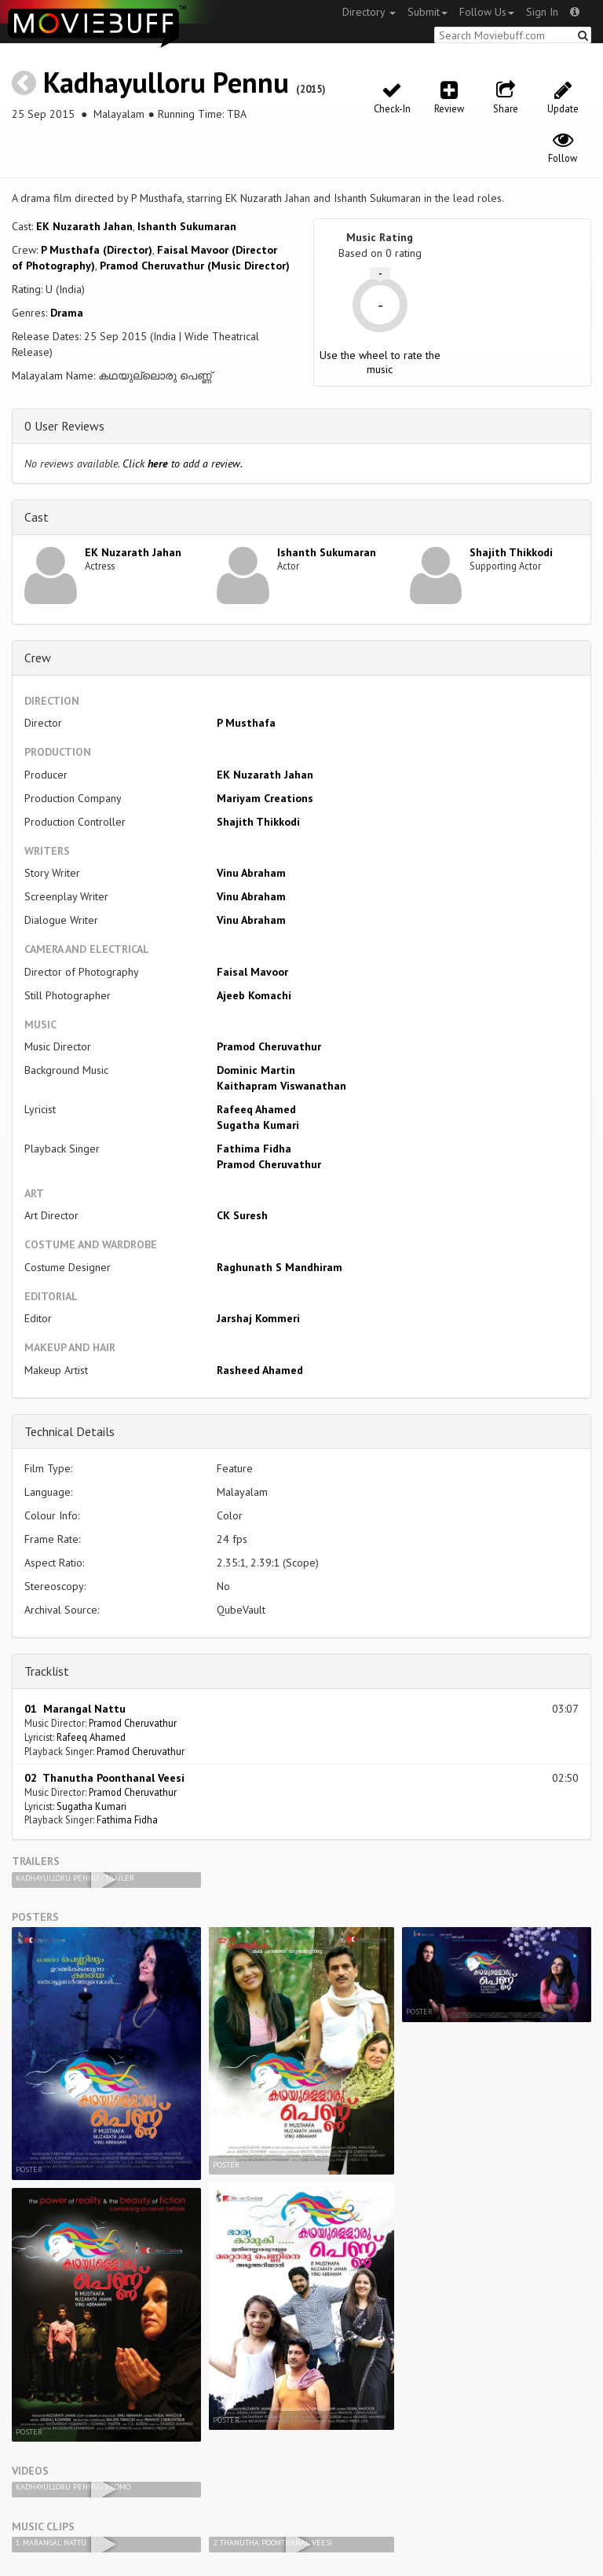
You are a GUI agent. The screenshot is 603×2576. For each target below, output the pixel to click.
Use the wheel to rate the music (380, 362)
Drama (66, 313)
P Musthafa (246, 723)
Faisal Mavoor (252, 972)
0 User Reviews (64, 426)
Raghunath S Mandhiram (279, 1267)
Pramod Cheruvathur (269, 1046)
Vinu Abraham (251, 873)
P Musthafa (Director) (96, 250)
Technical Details (69, 1431)
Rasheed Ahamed (260, 1370)
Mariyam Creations (265, 798)
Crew (37, 657)
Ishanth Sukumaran (186, 226)
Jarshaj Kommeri (258, 1318)
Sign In (542, 12)
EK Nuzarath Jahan (84, 226)
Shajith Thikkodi (511, 552)
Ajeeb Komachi (254, 995)
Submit (427, 12)
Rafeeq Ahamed (256, 1109)
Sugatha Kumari (258, 1125)
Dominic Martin (256, 1070)
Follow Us (486, 12)
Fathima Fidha (254, 1148)
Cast (36, 517)
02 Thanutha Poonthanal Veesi (104, 1778)
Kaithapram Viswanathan (281, 1086)
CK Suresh (242, 1215)
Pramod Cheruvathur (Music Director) (195, 265)
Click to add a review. (182, 463)
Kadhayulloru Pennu (166, 82)
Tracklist (46, 1671)
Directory (369, 12)
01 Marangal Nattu (75, 1709)
